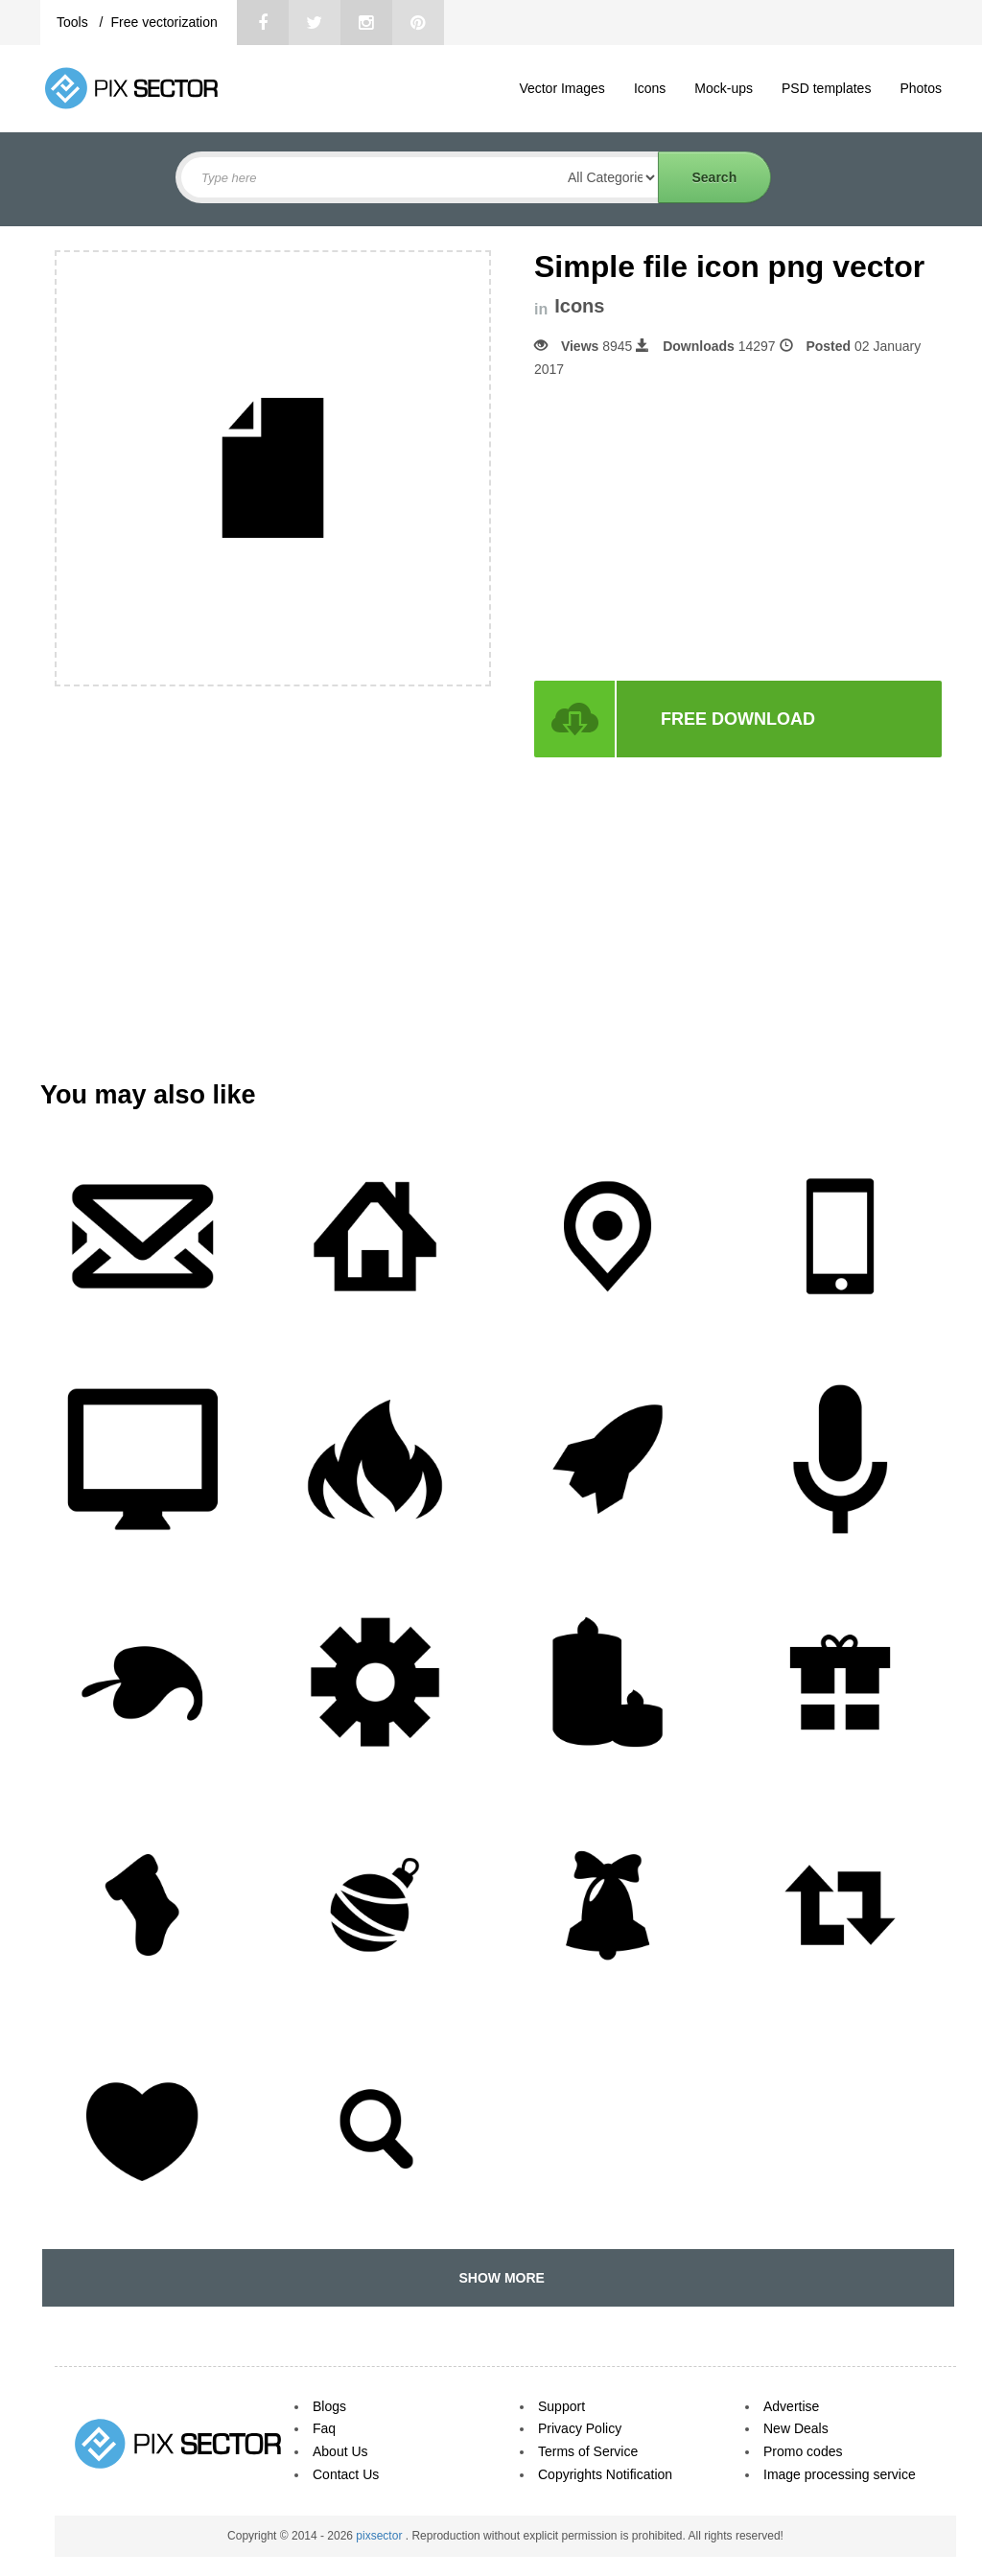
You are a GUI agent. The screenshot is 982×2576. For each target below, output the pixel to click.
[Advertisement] (695, 530)
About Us (340, 2451)
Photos (921, 88)
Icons (650, 88)
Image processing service (839, 2474)
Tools (74, 22)
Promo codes (802, 2451)
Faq (324, 2428)
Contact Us (346, 2474)
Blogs (329, 2406)
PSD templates (826, 88)
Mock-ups (723, 88)
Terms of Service (588, 2451)
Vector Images (562, 88)
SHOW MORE (498, 2278)
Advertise (791, 2406)
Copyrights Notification (605, 2474)
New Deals (796, 2428)
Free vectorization (163, 22)
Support (561, 2406)
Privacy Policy (579, 2428)
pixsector (380, 2535)
